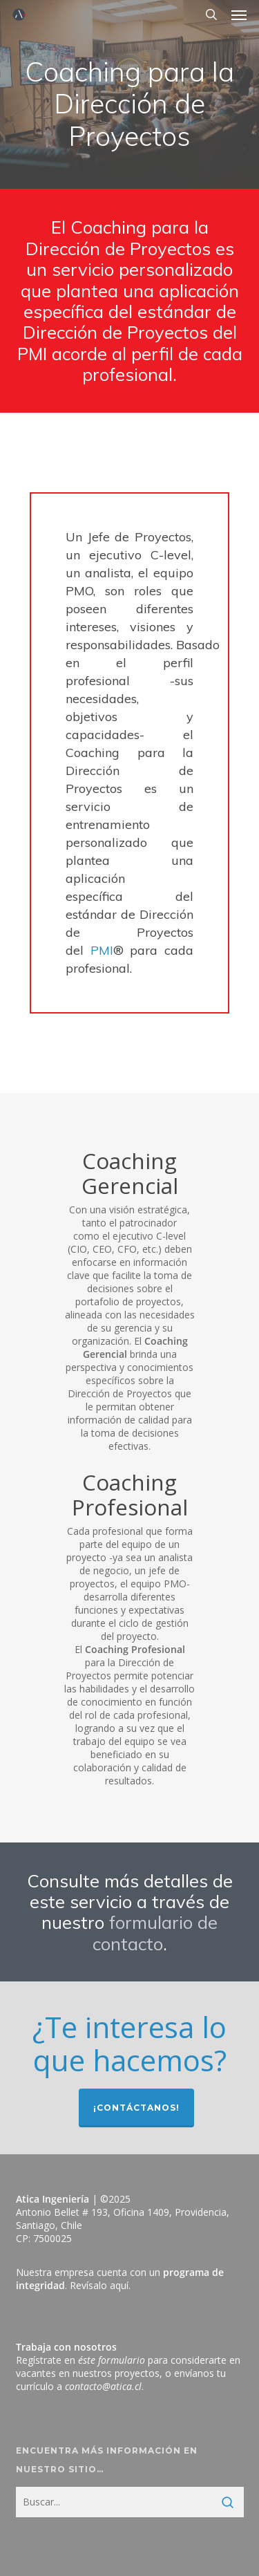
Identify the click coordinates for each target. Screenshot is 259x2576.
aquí (119, 2285)
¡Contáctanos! (136, 2107)
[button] (239, 14)
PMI (101, 950)
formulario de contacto (155, 1932)
